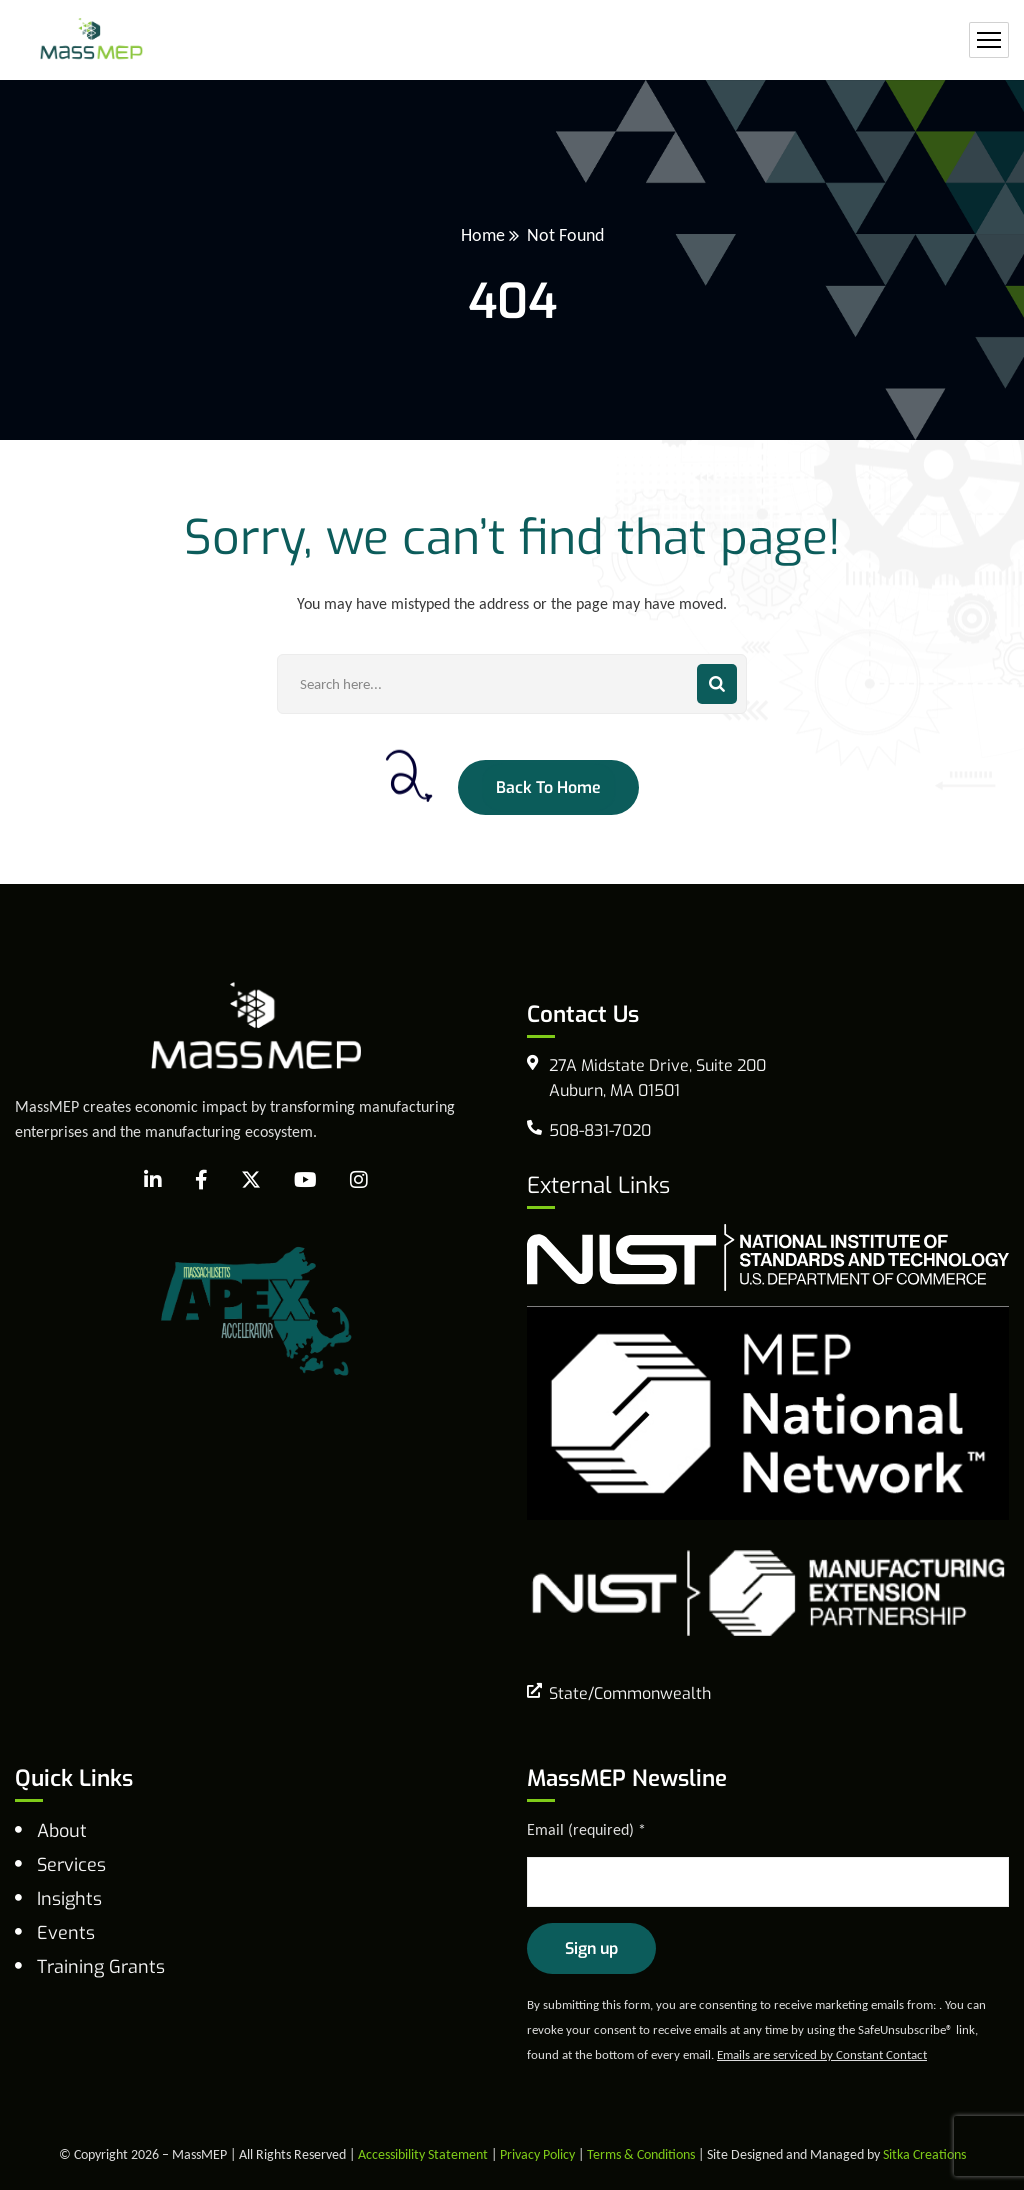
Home (483, 235)
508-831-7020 (600, 1130)
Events (66, 1933)
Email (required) (586, 1829)
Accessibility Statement (423, 2154)
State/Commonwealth (630, 1693)
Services (71, 1865)
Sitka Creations (924, 2154)
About (62, 1831)
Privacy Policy (537, 2154)
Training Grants (101, 1967)
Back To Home (548, 787)
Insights (69, 1899)
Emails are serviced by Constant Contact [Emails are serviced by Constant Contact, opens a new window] (822, 2054)
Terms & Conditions (641, 2154)
